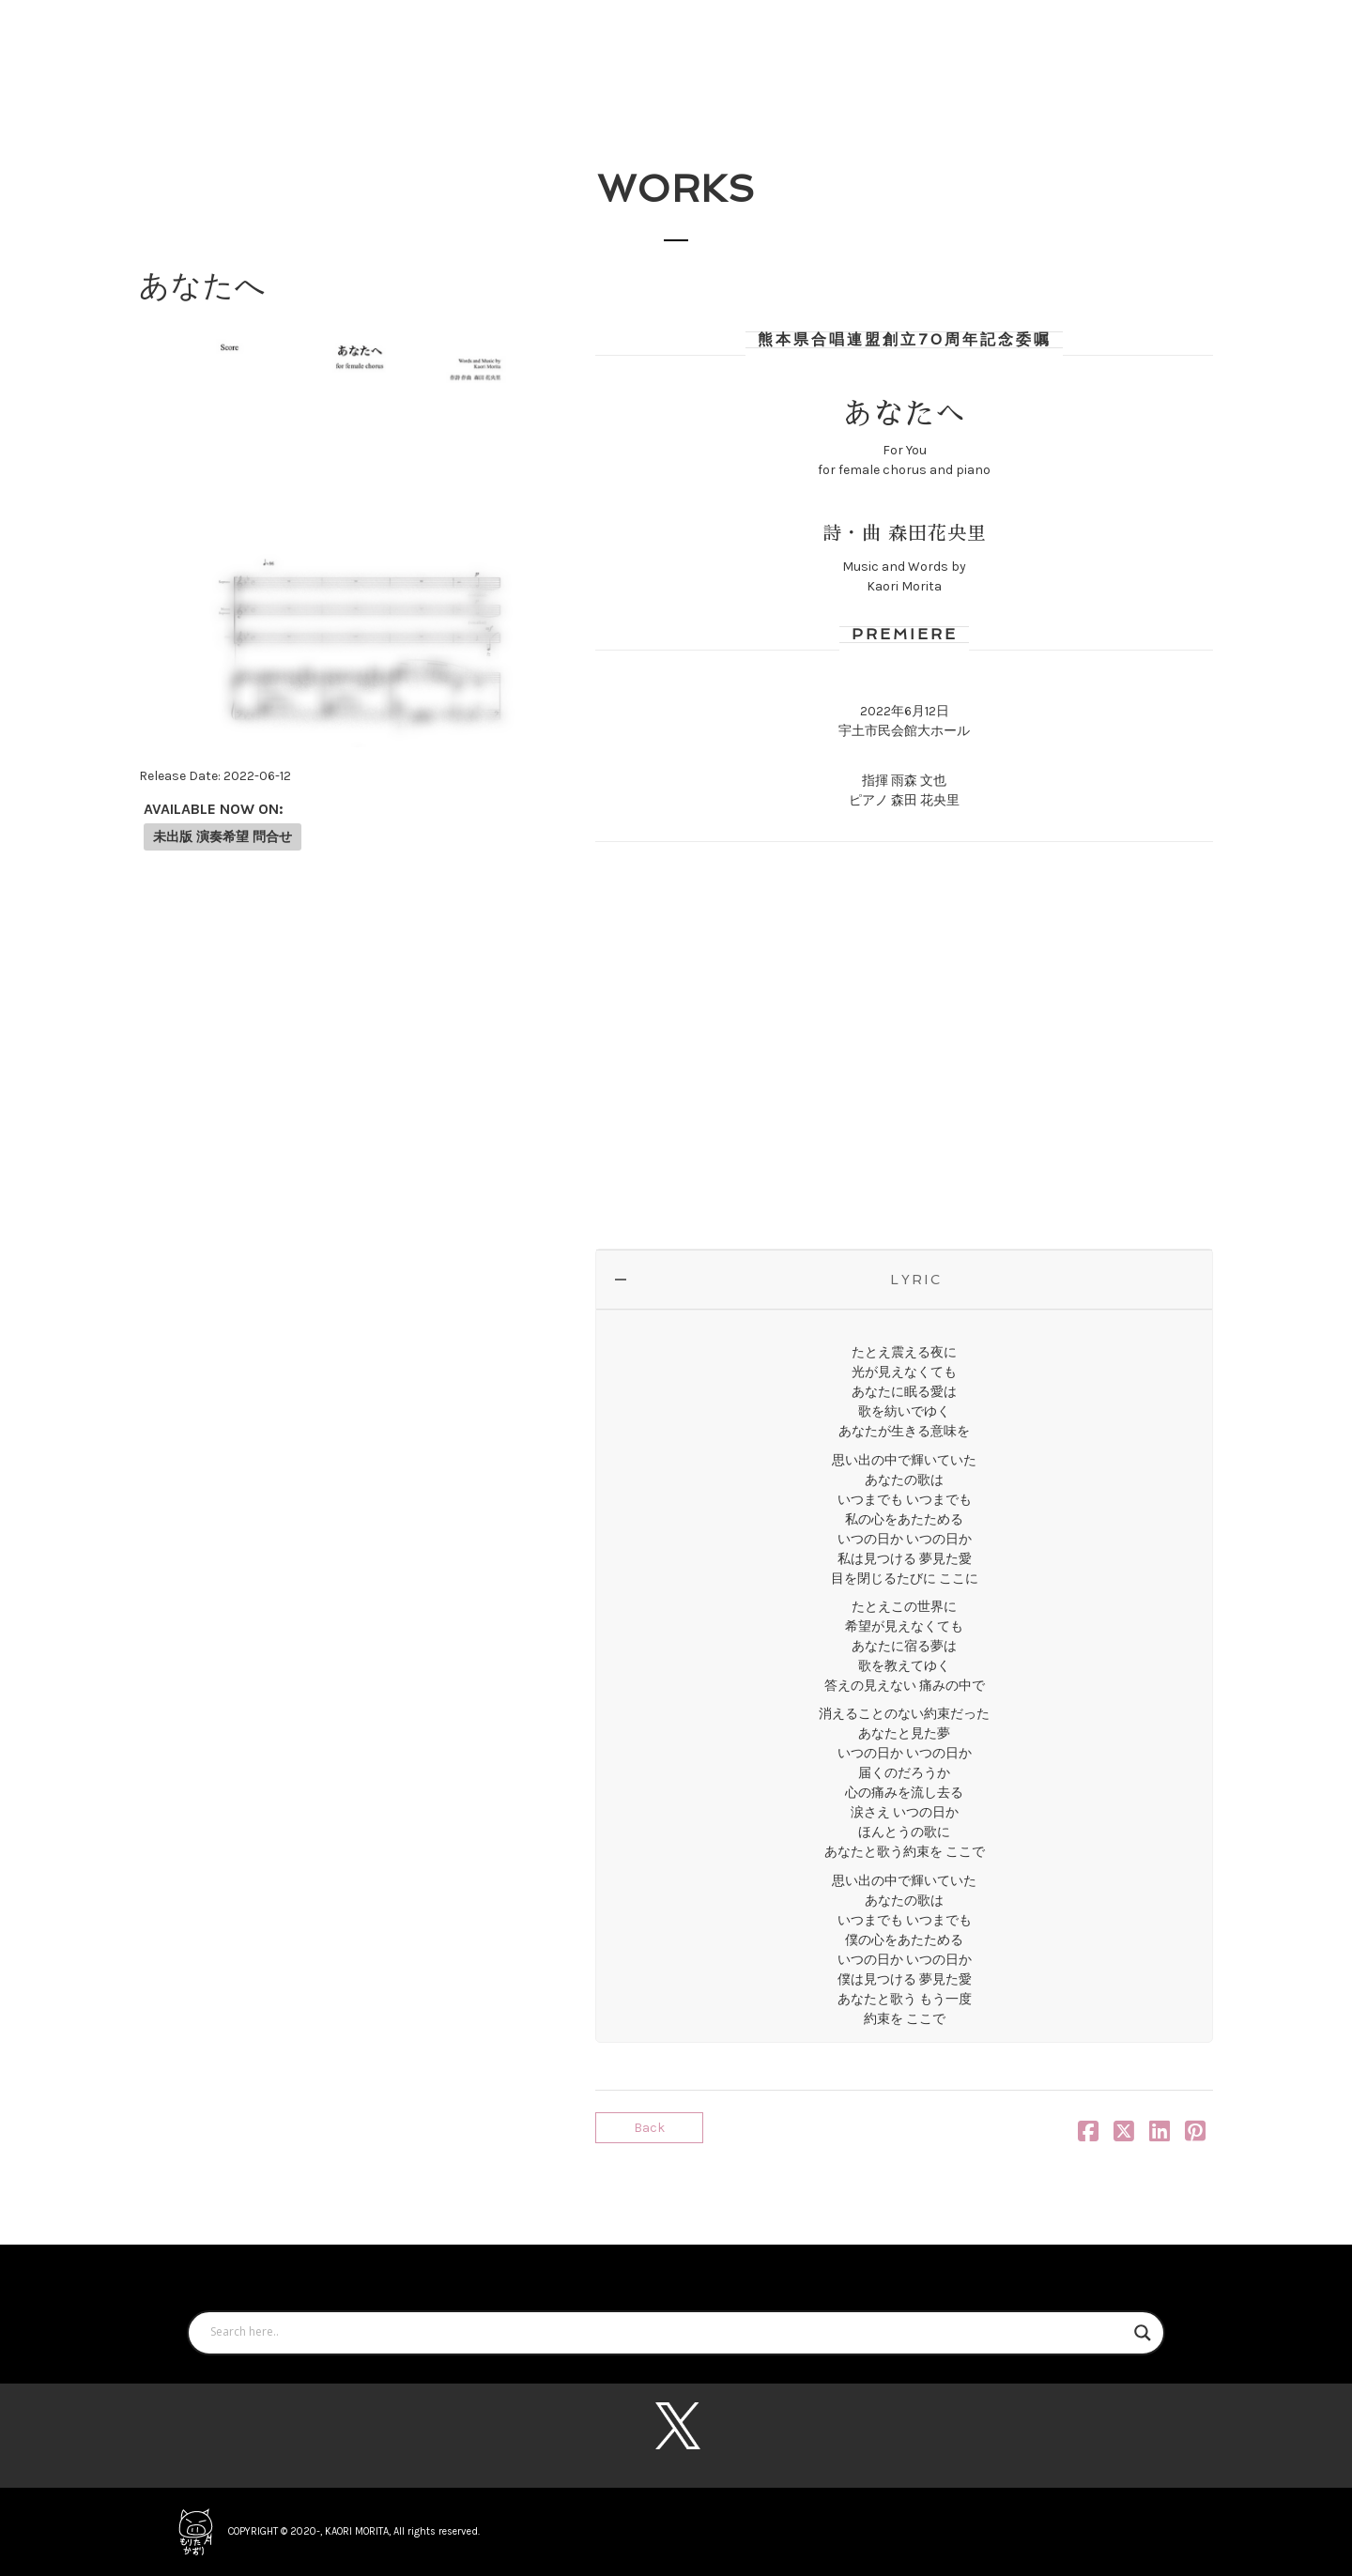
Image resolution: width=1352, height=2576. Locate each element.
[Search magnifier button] (1142, 2333)
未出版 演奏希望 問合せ (222, 837)
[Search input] (668, 2333)
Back (649, 2128)
